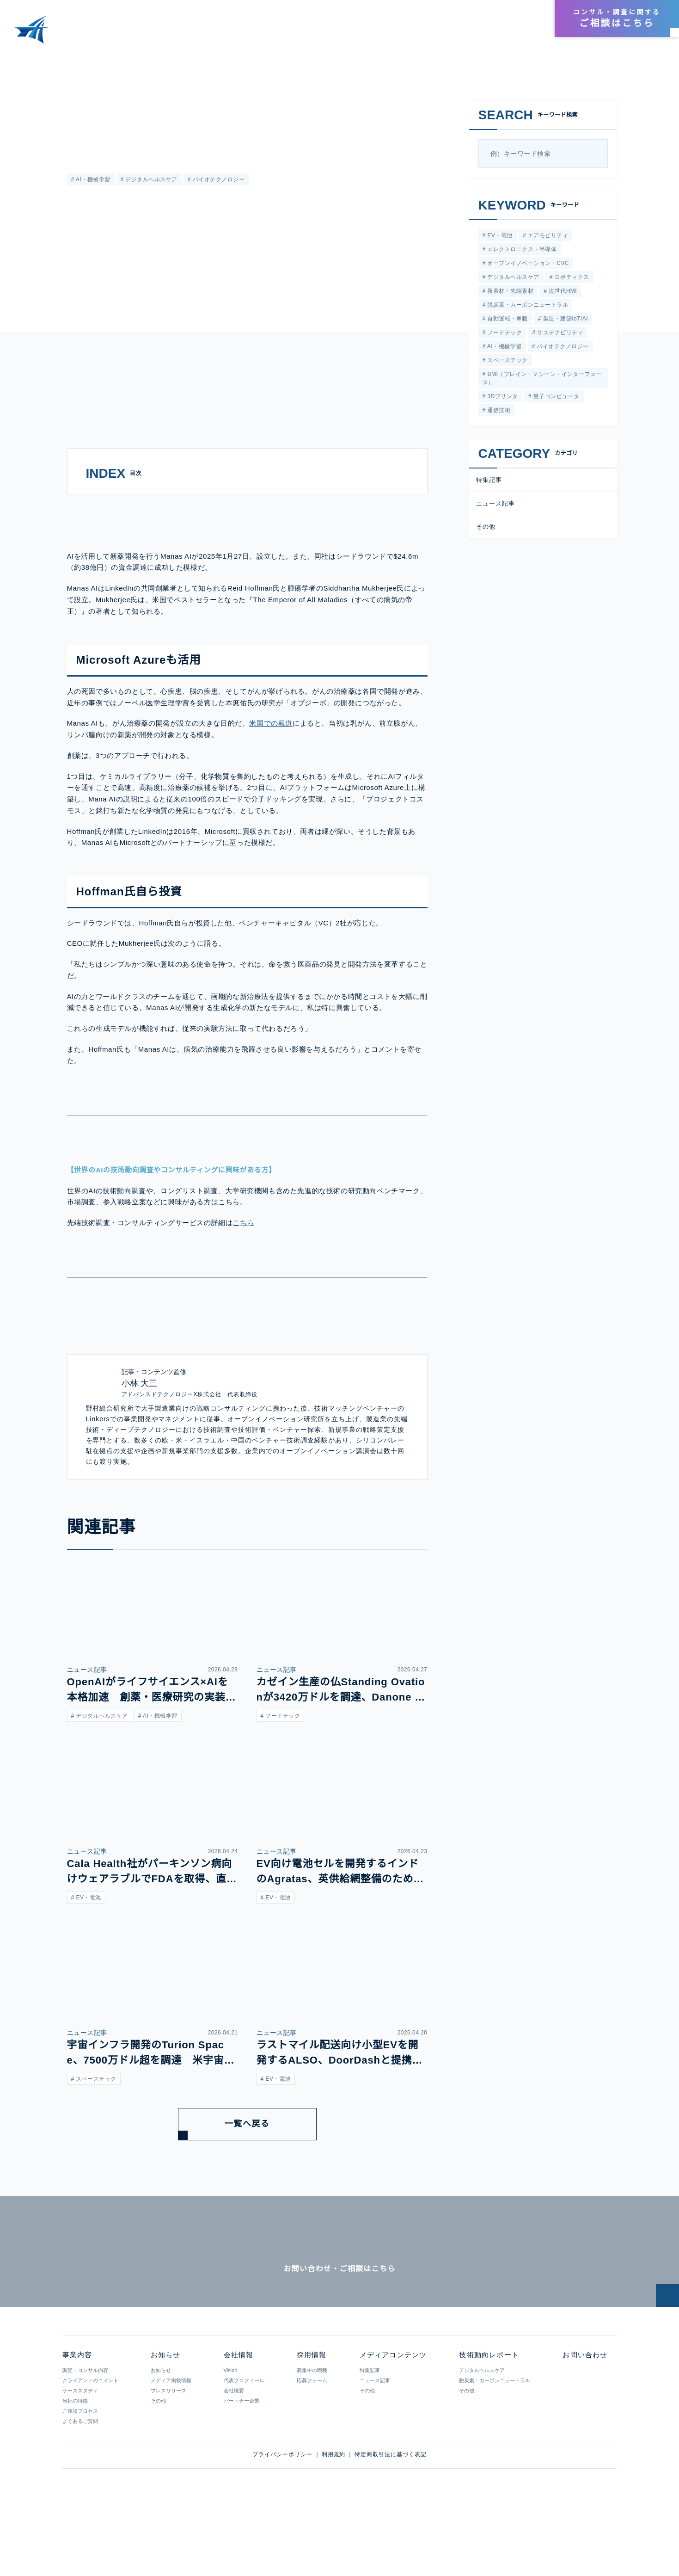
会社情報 (488, 19)
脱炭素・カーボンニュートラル (527, 307)
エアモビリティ (546, 236)
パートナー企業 (241, 2461)
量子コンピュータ (555, 401)
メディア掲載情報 (171, 2441)
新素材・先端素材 (509, 293)
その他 (485, 532)
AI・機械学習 (92, 180)
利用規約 (334, 2515)
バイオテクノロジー (217, 180)
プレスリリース (168, 2451)
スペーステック (506, 365)
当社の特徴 (75, 2461)
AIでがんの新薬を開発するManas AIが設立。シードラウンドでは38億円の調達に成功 (208, 59)
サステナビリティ (559, 336)
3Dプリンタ (502, 401)
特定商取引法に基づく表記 (391, 2515)
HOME (17, 59)
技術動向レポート (464, 33)
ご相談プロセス (80, 2472)
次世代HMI (561, 293)
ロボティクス (570, 279)
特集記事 (489, 485)
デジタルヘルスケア (150, 180)
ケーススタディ (79, 2451)
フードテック (504, 336)
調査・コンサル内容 (85, 2431)
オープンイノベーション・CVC (527, 264)
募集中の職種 (311, 2431)
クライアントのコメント (90, 2441)
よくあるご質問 (80, 2482)
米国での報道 (271, 755)
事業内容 (328, 33)
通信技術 (498, 415)
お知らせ (521, 33)
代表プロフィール (243, 2441)
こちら (243, 1254)
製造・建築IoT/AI (564, 322)
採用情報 (524, 19)
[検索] (597, 153)
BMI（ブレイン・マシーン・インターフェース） (541, 383)
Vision (230, 2431)
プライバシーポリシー (282, 2515)
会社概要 (233, 2451)
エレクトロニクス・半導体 (521, 250)
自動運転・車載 (507, 322)
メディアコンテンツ (388, 33)
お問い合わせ (584, 2416)
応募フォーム (311, 2441)
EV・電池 (499, 236)
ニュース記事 (84, 105)
